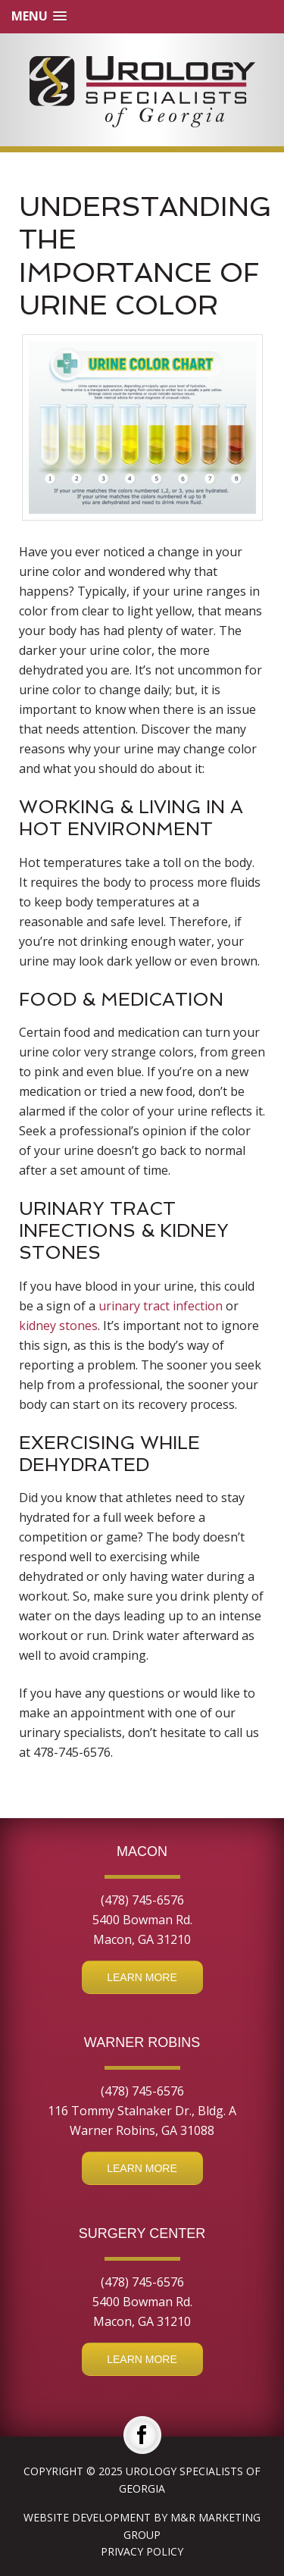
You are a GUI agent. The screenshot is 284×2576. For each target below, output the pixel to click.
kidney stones (58, 1325)
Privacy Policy (142, 2551)
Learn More (142, 1977)
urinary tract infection (160, 1305)
